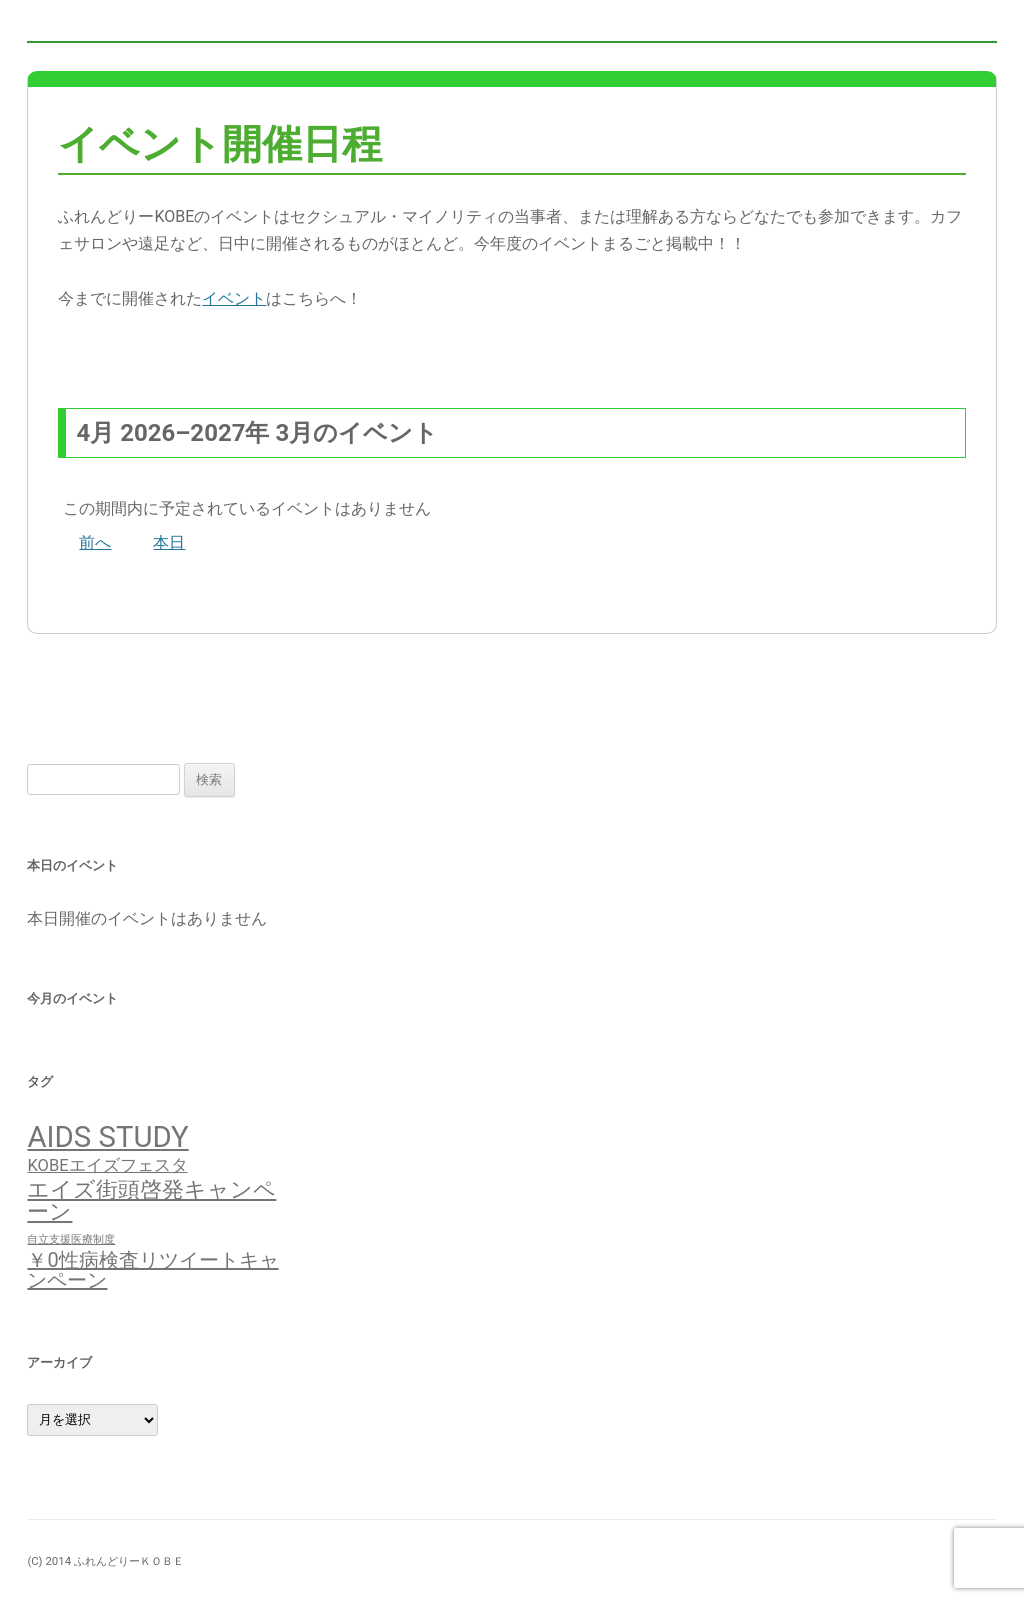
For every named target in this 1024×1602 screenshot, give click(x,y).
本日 (169, 542)
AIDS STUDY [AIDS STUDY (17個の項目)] (107, 1137)
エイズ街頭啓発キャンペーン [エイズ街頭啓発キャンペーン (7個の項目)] (151, 1200)
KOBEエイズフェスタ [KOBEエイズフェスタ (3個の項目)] (107, 1165)
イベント (234, 298)
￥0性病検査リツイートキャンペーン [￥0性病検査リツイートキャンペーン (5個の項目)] (152, 1270)
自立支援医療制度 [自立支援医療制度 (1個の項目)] (71, 1239)
